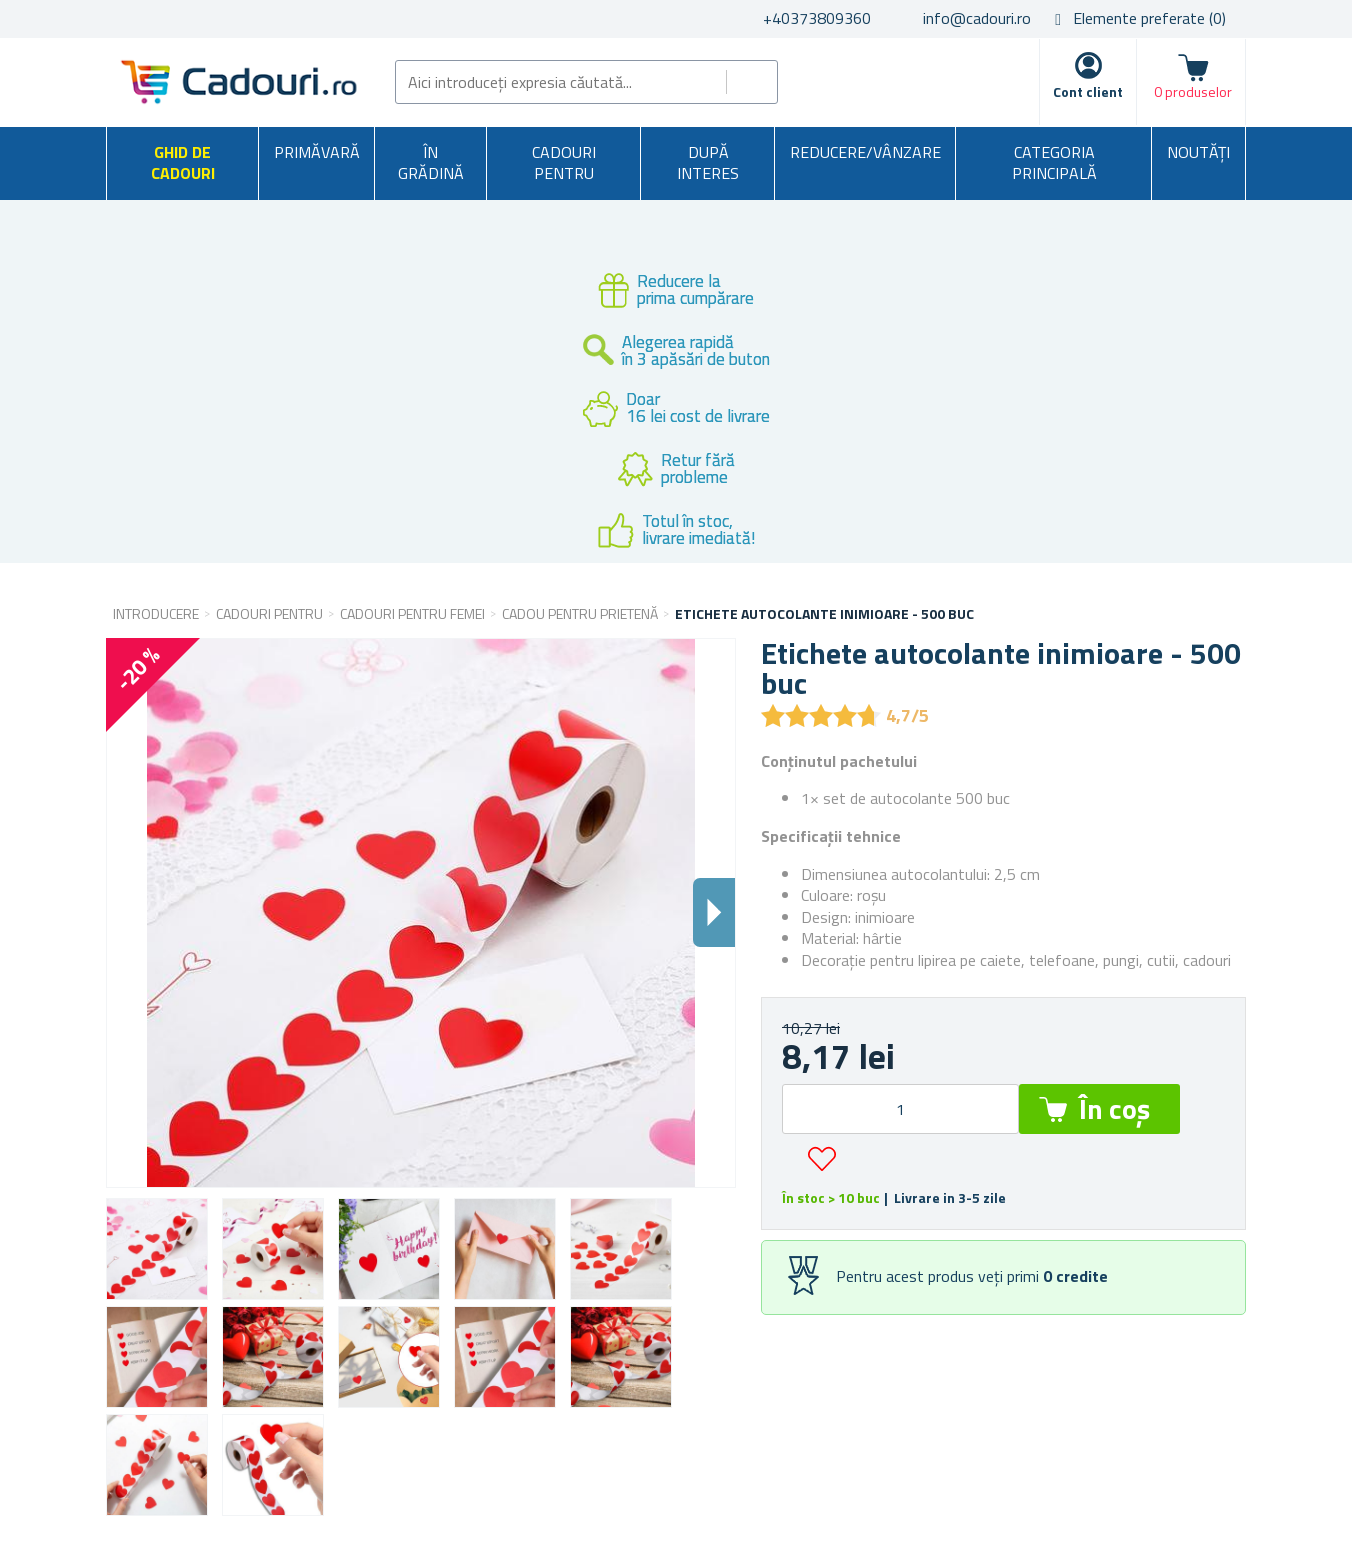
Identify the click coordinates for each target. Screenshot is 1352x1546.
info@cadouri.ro (977, 18)
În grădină (431, 163)
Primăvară (317, 152)
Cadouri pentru (564, 163)
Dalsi (714, 912)
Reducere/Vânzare (865, 152)
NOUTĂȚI (1198, 152)
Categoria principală (1054, 163)
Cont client (1088, 91)
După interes (708, 163)
